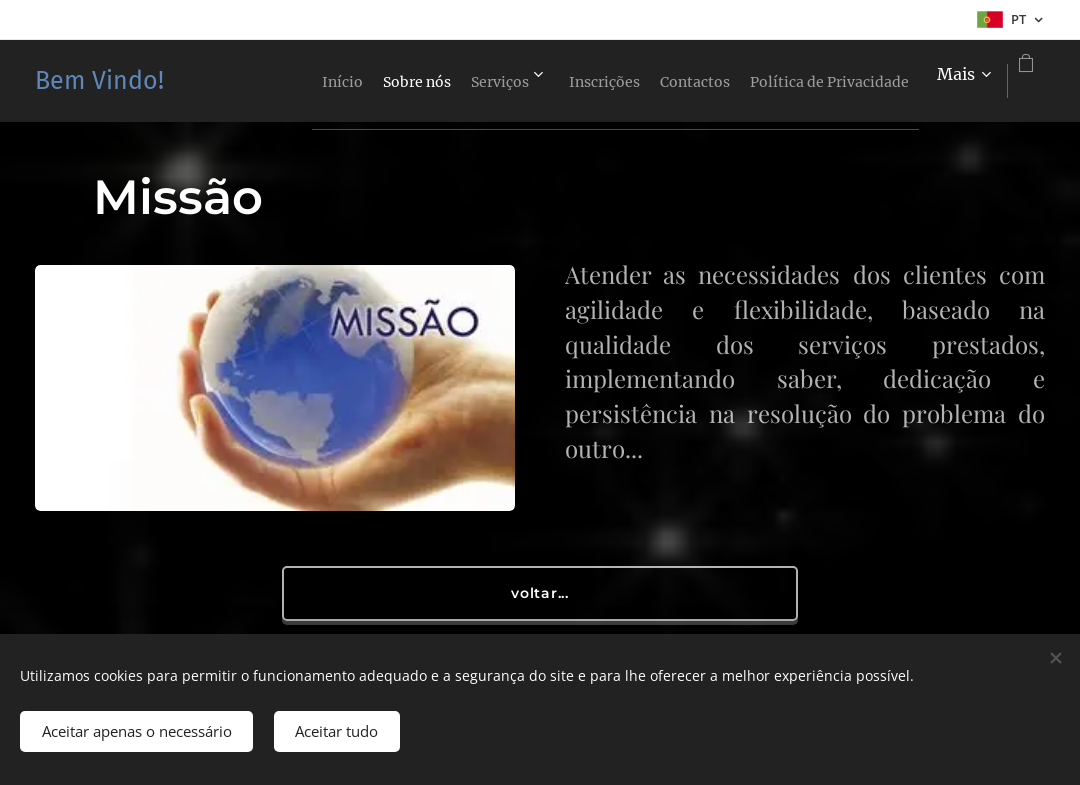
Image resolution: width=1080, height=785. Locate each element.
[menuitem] (327, 81)
